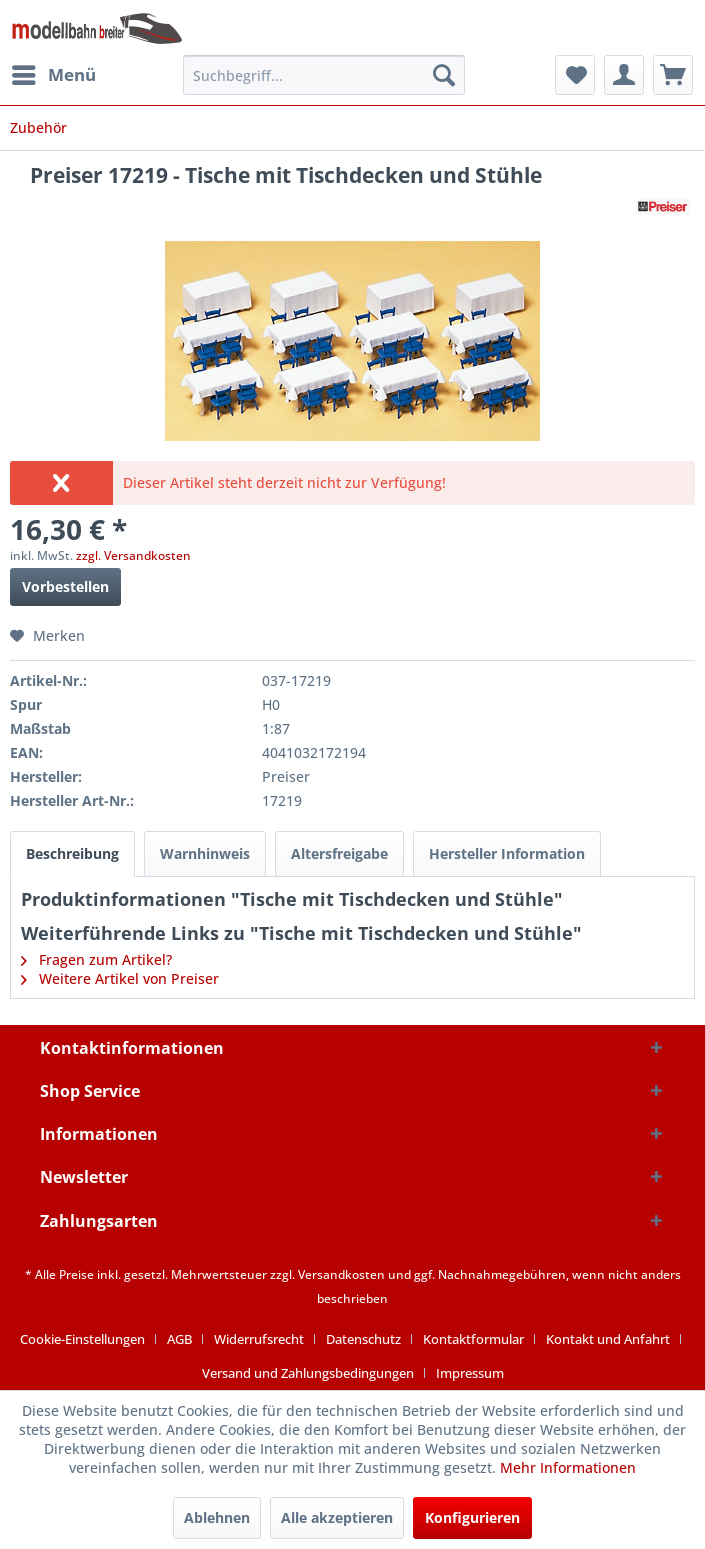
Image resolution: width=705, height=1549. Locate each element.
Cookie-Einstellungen (82, 1339)
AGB (179, 1339)
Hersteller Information (507, 853)
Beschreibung (72, 853)
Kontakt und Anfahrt (608, 1339)
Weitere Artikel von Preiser (120, 978)
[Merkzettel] (575, 75)
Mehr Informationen (568, 1467)
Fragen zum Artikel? (96, 959)
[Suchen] (444, 75)
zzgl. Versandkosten (133, 555)
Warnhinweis (205, 853)
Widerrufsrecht (259, 1339)
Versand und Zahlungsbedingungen (308, 1373)
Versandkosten (341, 1274)
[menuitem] (53, 75)
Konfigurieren (472, 1517)
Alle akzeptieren (337, 1517)
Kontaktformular (473, 1339)
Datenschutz (363, 1339)
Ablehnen (217, 1517)
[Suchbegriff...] (324, 75)
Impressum (470, 1373)
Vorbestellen (65, 586)
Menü (54, 72)
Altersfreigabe (339, 853)
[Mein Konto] (624, 75)
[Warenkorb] (673, 75)
